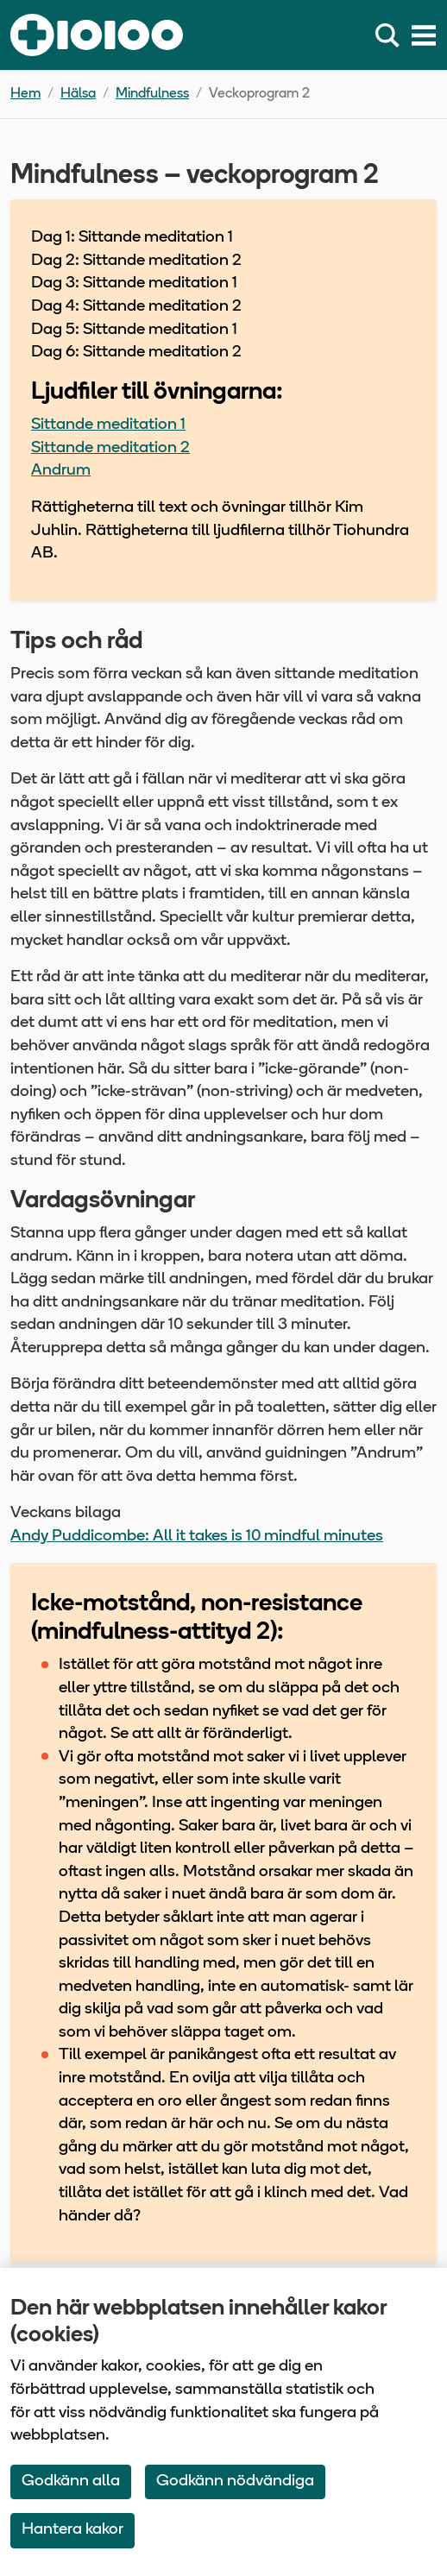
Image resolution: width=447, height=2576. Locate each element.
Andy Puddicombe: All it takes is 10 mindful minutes (196, 1536)
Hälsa (78, 94)
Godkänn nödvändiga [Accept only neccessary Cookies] (235, 2481)
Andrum (61, 471)
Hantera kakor (72, 2530)
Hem (25, 94)
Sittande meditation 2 (110, 448)
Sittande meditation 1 (108, 425)
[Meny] (424, 35)
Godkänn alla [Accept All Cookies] (71, 2481)
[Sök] (391, 35)
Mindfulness (152, 94)
